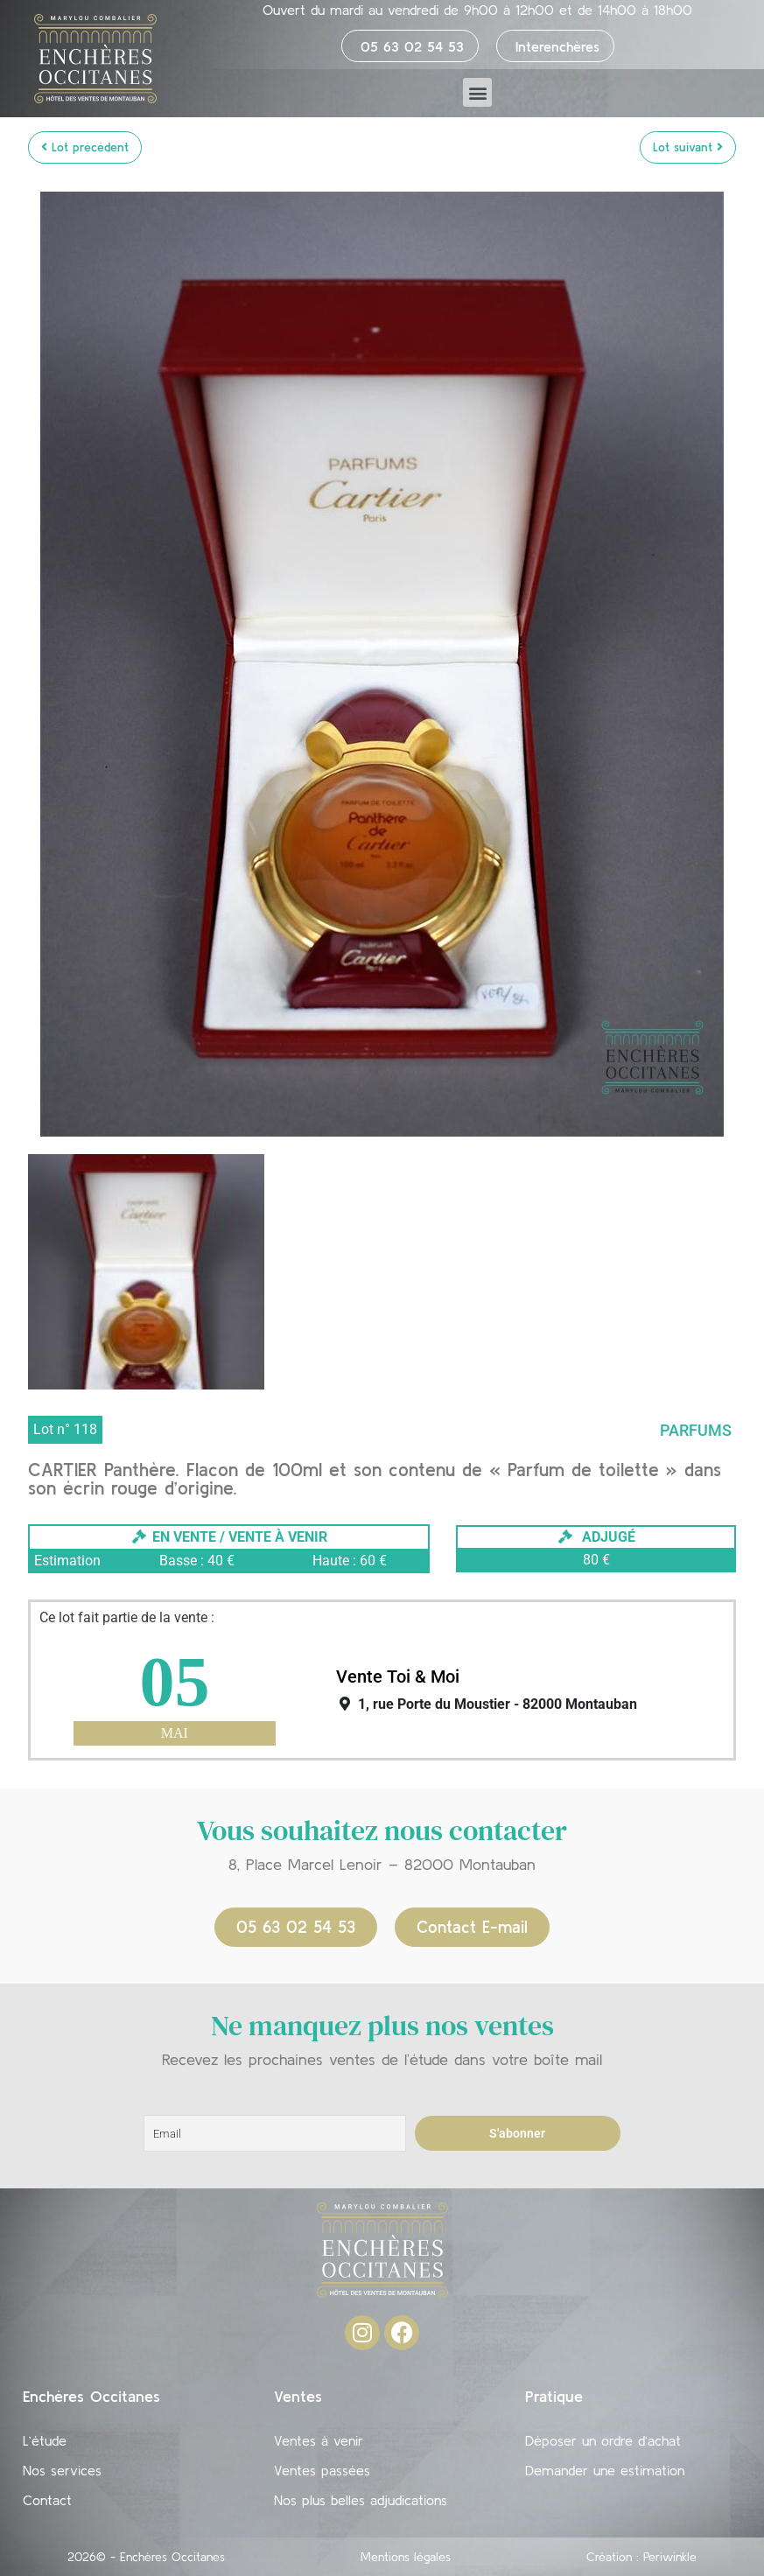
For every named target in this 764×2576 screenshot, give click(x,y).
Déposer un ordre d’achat (603, 2440)
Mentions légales (406, 2557)
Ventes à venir (318, 2440)
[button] (477, 92)
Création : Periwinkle (641, 2557)
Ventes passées (322, 2470)
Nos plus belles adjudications (360, 2500)
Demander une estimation (604, 2470)
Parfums (696, 1430)
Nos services (62, 2470)
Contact (47, 2500)
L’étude (45, 2440)
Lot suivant (688, 147)
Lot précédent (85, 147)
